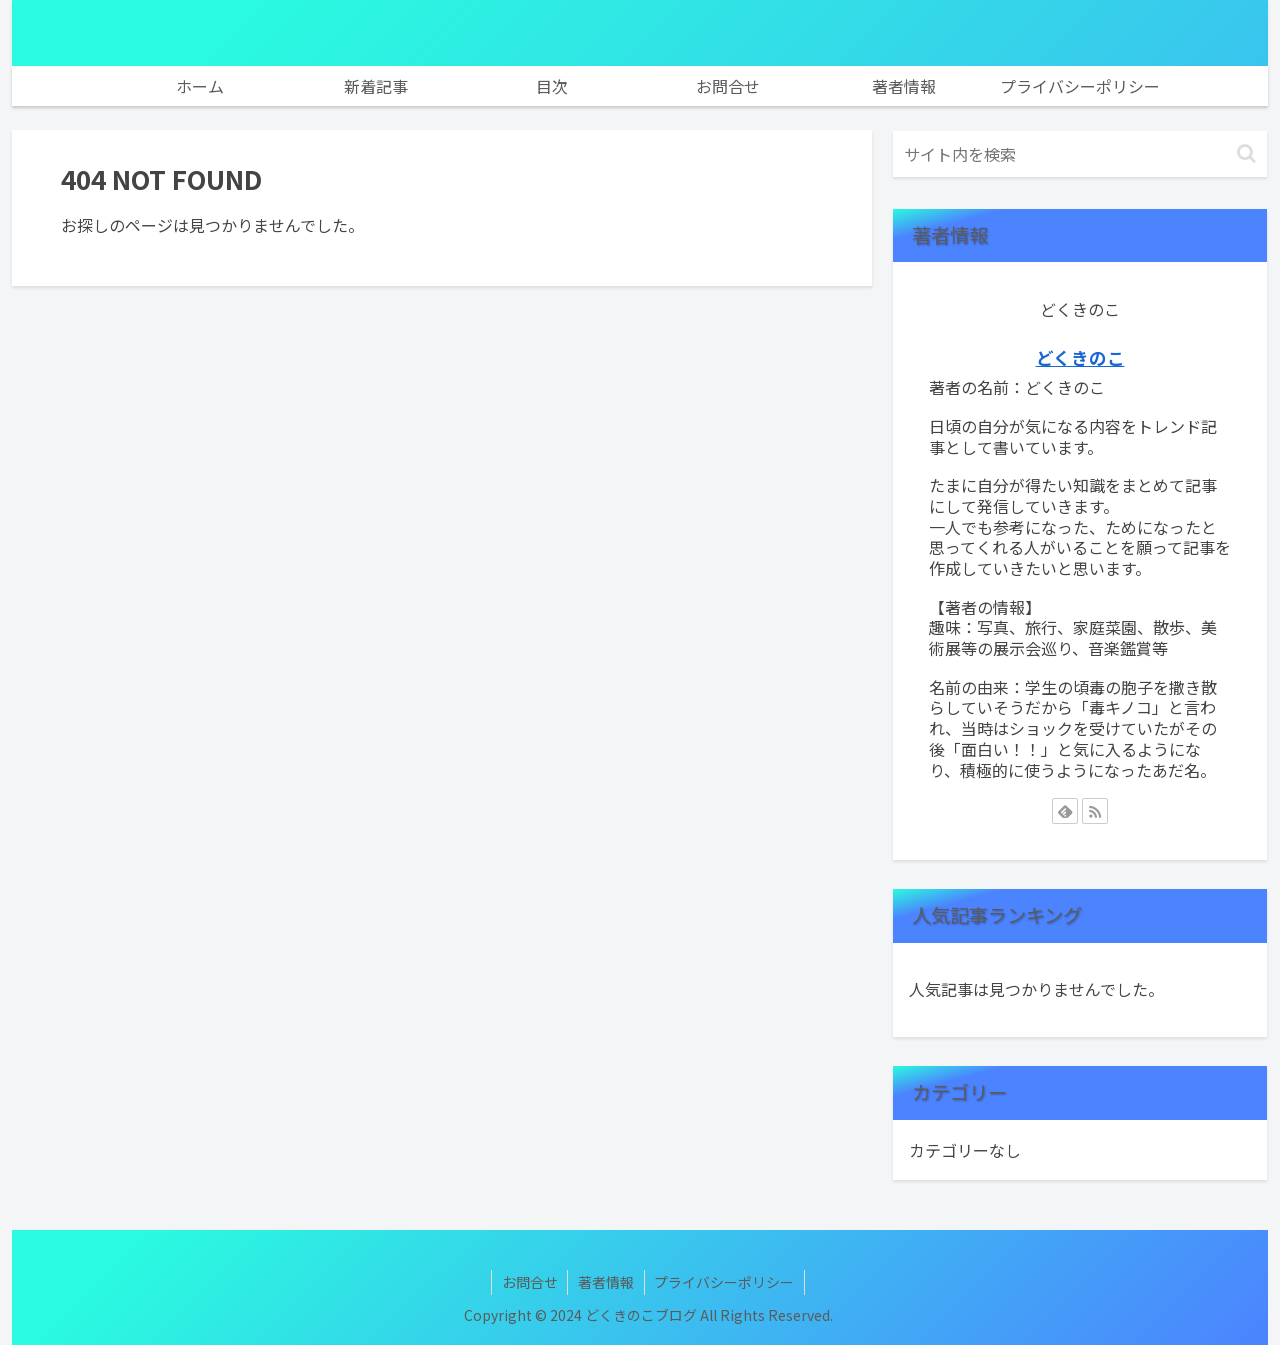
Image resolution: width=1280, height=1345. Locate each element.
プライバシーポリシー (725, 1282)
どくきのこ (1080, 357)
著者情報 (606, 1282)
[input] (1080, 154)
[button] (1246, 153)
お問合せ (529, 1282)
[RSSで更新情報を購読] (1095, 811)
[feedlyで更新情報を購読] (1065, 811)
